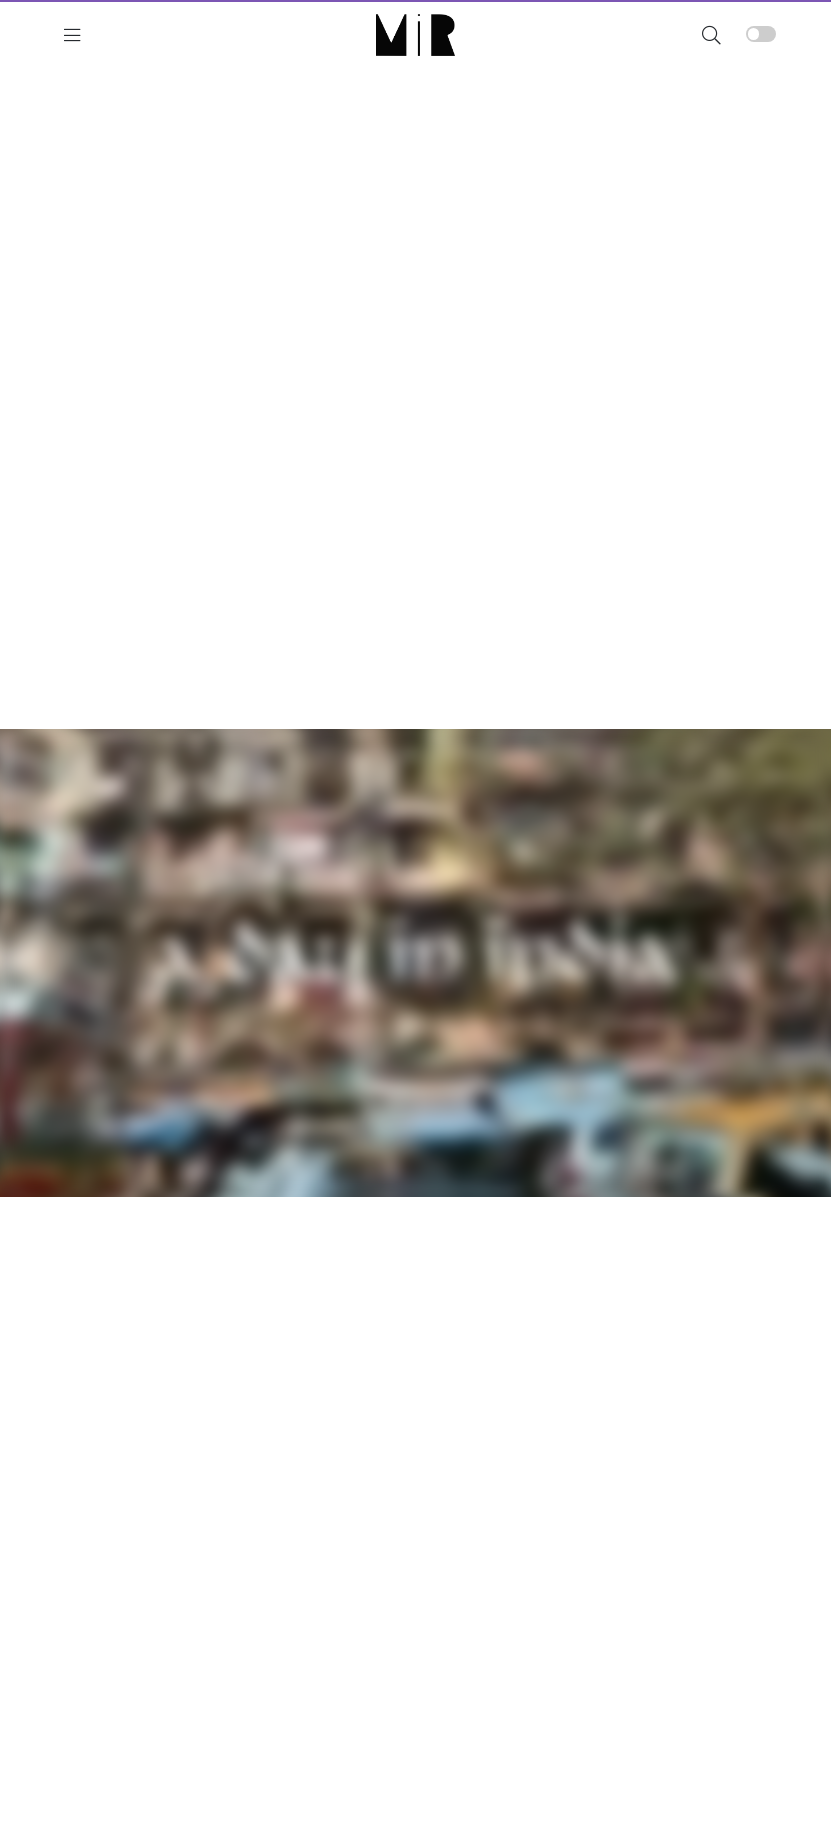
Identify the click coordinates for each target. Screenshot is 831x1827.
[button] (711, 34)
